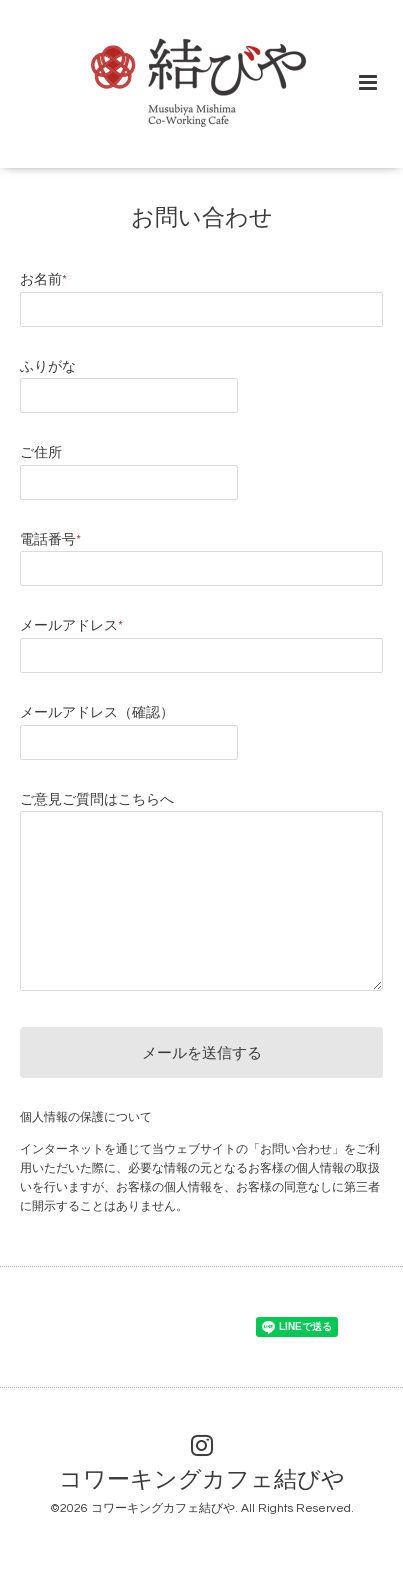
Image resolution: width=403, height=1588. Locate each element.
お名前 (43, 280)
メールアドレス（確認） (97, 713)
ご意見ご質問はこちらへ (97, 800)
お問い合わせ (202, 218)
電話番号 (50, 540)
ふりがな (48, 367)
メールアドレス (71, 626)
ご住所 (41, 453)
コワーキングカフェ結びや (202, 1480)
